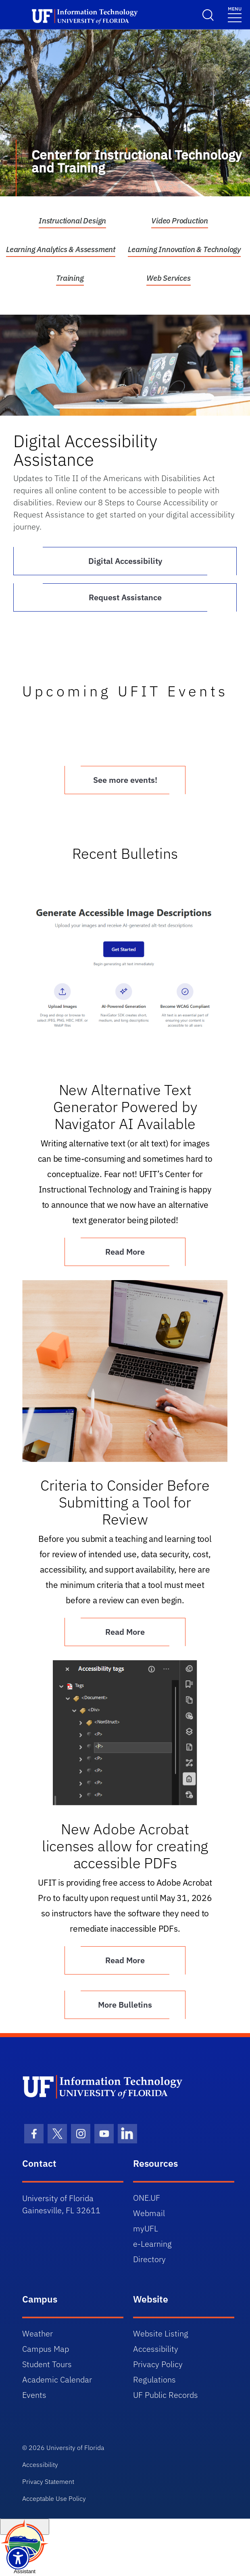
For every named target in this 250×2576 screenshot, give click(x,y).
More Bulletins (125, 2004)
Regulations (154, 2379)
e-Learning (152, 2243)
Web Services (168, 278)
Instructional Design (72, 220)
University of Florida (75, 2448)
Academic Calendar (57, 2379)
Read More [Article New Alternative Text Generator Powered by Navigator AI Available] (125, 1251)
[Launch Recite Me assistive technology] (17, 2558)
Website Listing (160, 2333)
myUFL (145, 2228)
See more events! (125, 779)
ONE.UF (146, 2197)
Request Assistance (125, 597)
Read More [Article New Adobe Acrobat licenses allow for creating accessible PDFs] (125, 1960)
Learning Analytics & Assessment (60, 249)
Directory (149, 2259)
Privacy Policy (158, 2364)
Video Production (179, 220)
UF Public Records (165, 2394)
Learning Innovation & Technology (184, 249)
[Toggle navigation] (234, 14)
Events (34, 2394)
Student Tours (47, 2364)
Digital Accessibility (125, 560)
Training (69, 278)
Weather (37, 2333)
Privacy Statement (48, 2481)
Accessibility (155, 2348)
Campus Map (45, 2348)
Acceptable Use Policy (54, 2498)
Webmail (149, 2213)
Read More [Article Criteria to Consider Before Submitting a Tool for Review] (125, 1631)
